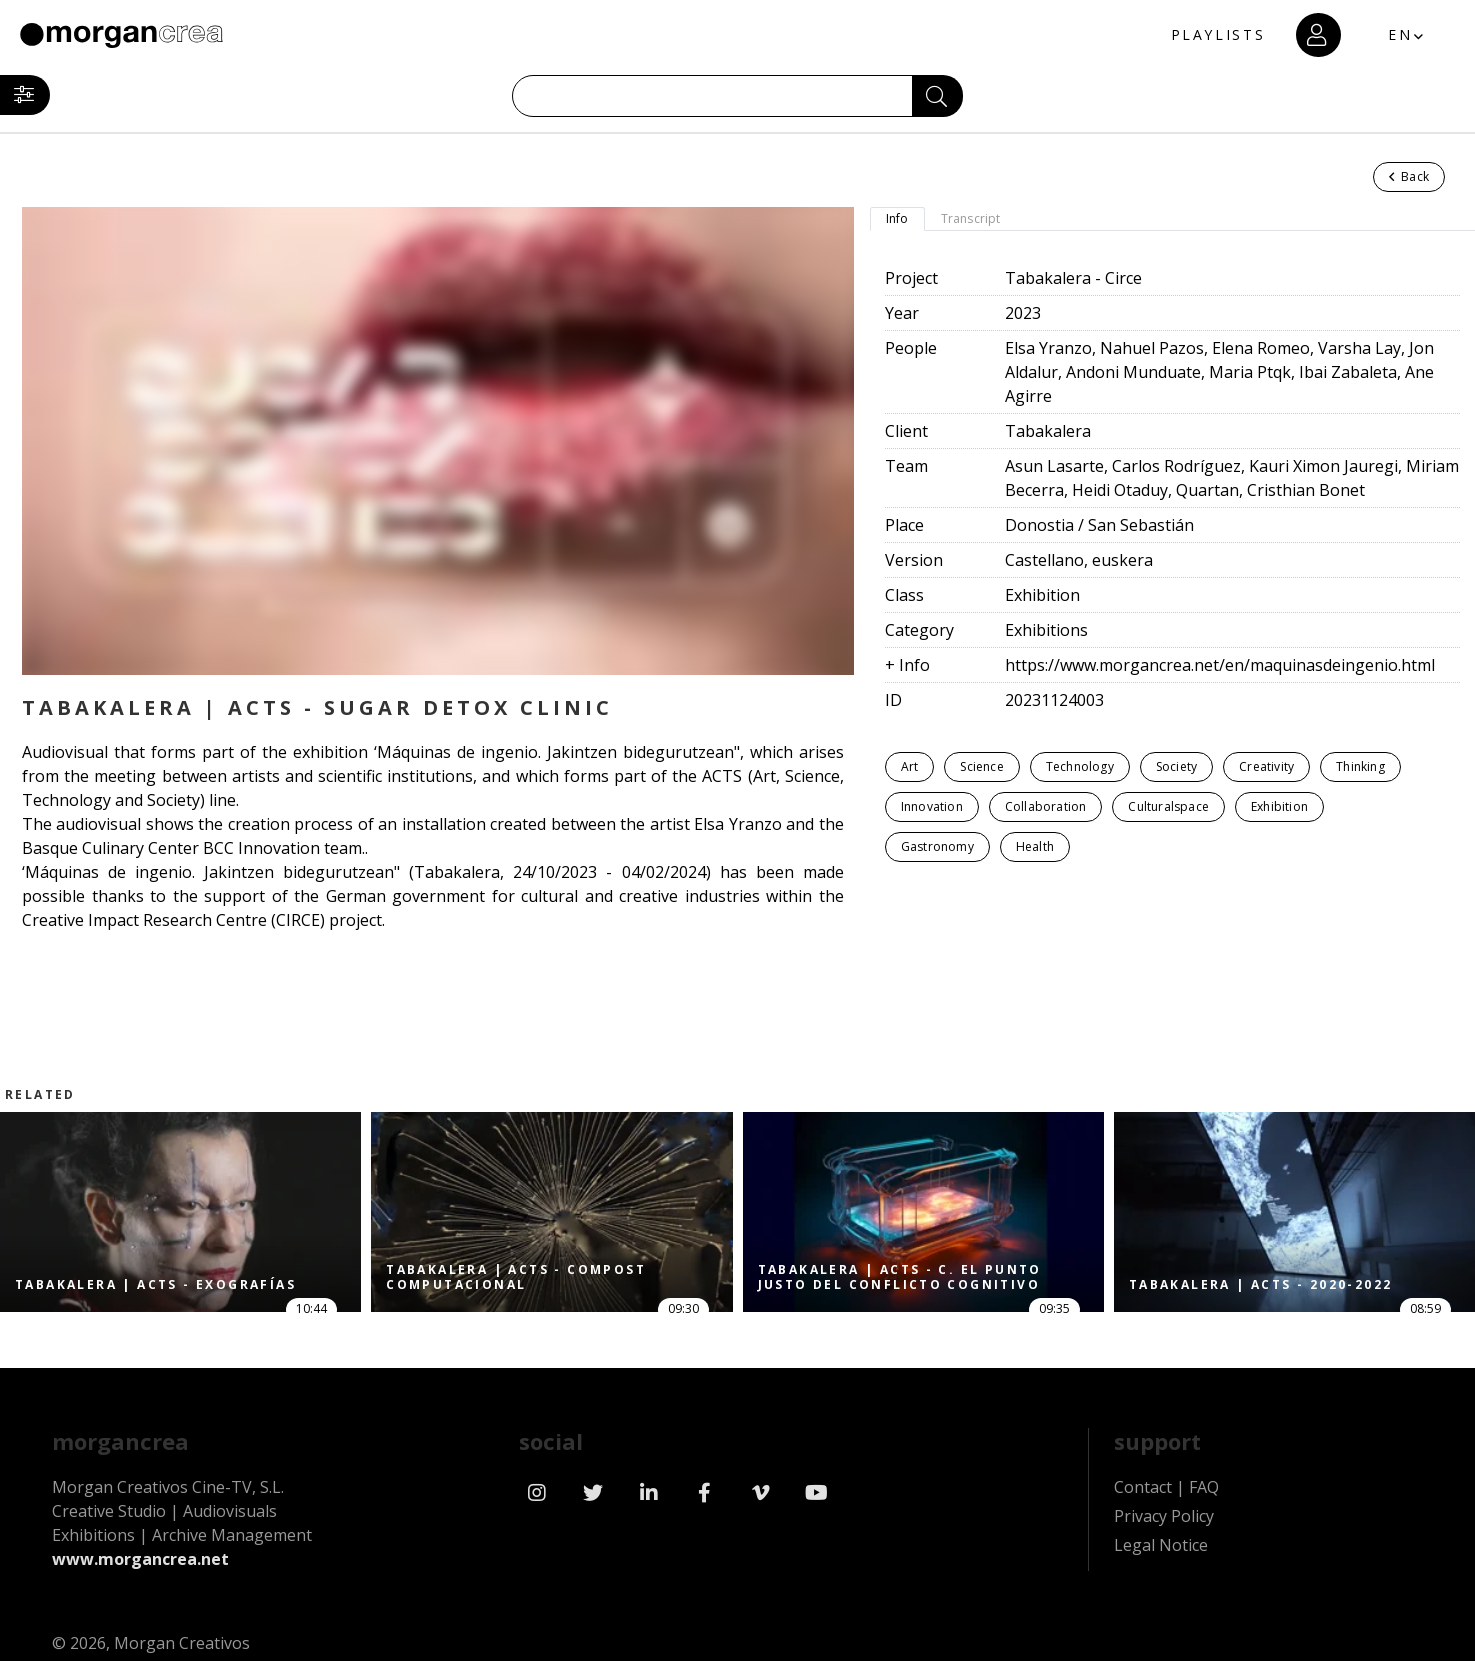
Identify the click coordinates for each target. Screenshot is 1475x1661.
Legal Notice (1161, 1545)
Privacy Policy (1164, 1516)
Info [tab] (897, 218)
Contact (1143, 1487)
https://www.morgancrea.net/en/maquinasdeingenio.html (1220, 665)
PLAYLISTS (1217, 35)
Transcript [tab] (971, 218)
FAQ (1204, 1487)
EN (1400, 34)
